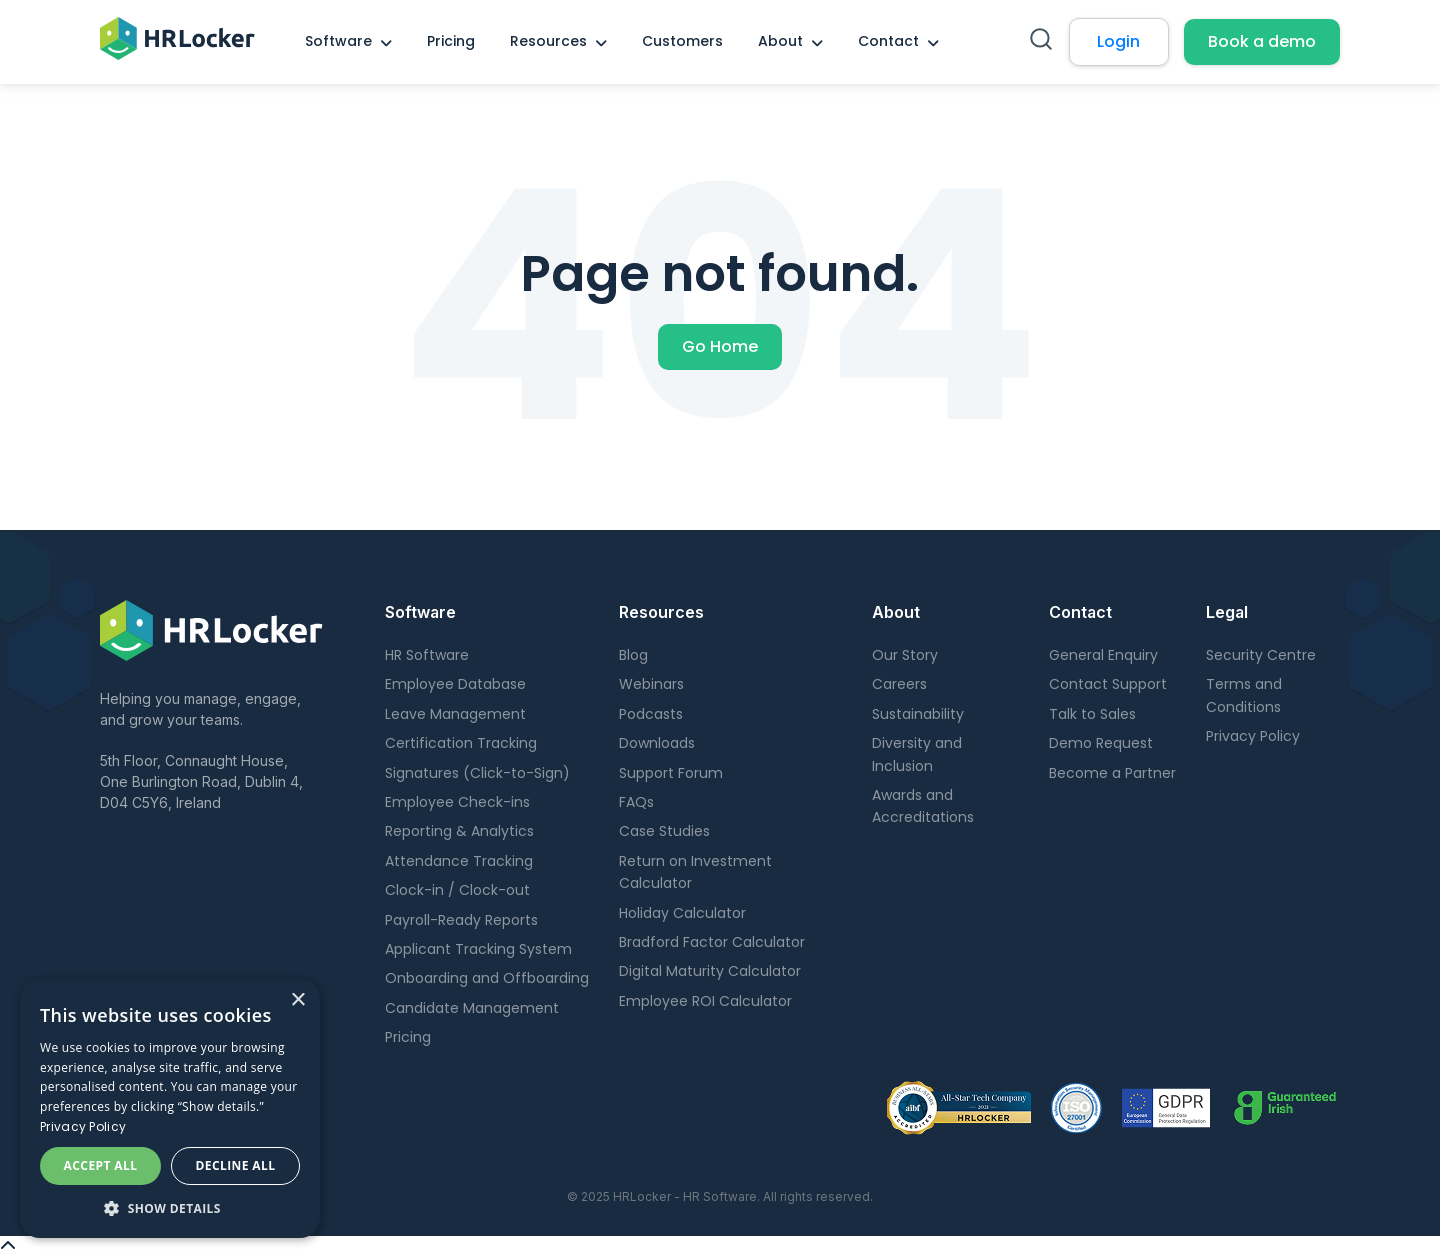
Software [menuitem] (338, 41)
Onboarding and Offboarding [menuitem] (487, 978)
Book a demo (1262, 41)
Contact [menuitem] (888, 41)
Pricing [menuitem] (451, 41)
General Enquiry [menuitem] (1103, 655)
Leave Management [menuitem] (455, 714)
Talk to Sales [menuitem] (1092, 714)
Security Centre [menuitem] (1261, 655)
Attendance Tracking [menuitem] (459, 861)
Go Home (720, 346)
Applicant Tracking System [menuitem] (478, 949)
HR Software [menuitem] (427, 655)
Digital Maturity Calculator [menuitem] (710, 971)
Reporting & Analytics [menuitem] (459, 831)
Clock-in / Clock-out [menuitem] (457, 890)
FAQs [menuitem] (636, 802)
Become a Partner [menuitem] (1112, 773)
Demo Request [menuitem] (1101, 743)
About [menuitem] (780, 41)
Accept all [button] (101, 1165)
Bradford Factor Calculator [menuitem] (712, 942)
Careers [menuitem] (899, 684)
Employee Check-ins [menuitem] (457, 802)
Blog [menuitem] (633, 655)
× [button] (297, 1000)
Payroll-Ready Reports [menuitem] (461, 920)
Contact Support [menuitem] (1108, 684)
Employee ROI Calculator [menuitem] (705, 1001)
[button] (170, 1208)
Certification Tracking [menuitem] (461, 743)
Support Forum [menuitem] (671, 773)
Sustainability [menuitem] (918, 714)
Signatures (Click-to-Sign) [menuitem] (477, 773)
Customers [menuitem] (682, 41)
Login (1118, 41)
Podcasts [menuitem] (651, 714)
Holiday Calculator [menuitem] (682, 913)
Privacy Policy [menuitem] (1253, 736)
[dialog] (170, 1108)
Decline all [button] (236, 1165)
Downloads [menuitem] (657, 743)
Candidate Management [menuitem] (472, 1008)
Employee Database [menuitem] (455, 684)
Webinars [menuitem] (651, 684)
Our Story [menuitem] (905, 655)
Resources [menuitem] (548, 41)
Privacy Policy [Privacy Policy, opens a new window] (83, 1126)
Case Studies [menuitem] (664, 831)
